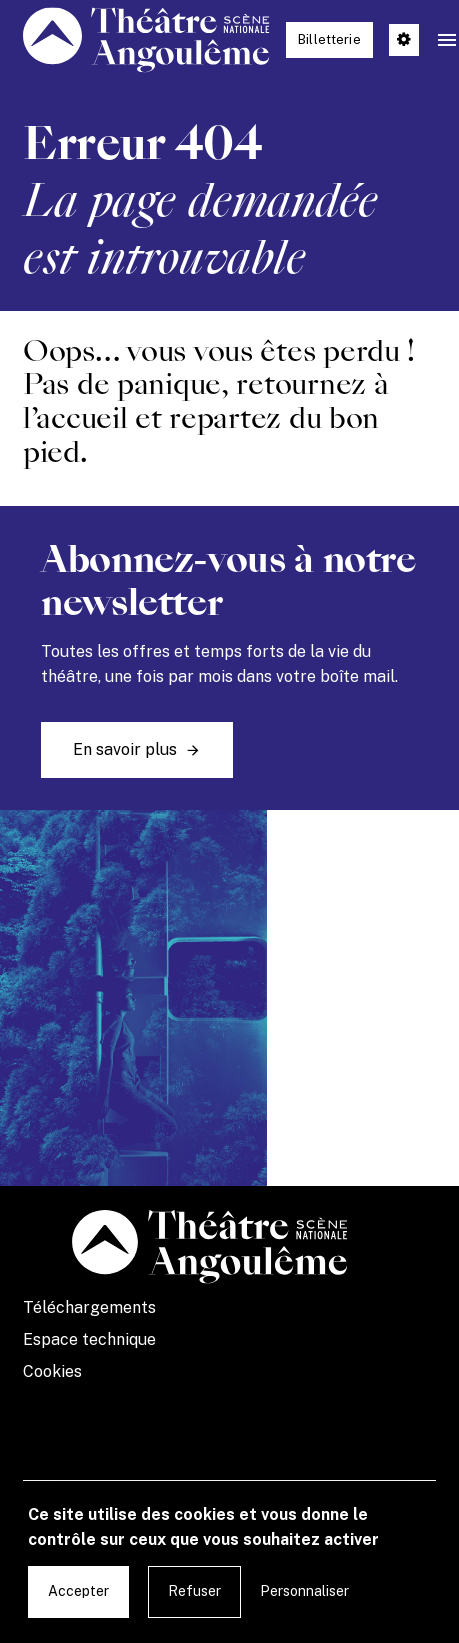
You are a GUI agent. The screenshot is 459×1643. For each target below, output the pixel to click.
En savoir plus (125, 749)
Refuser (194, 1591)
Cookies (52, 1371)
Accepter (78, 1591)
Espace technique (89, 1339)
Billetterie (329, 39)
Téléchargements (89, 1307)
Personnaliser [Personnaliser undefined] (304, 1591)
